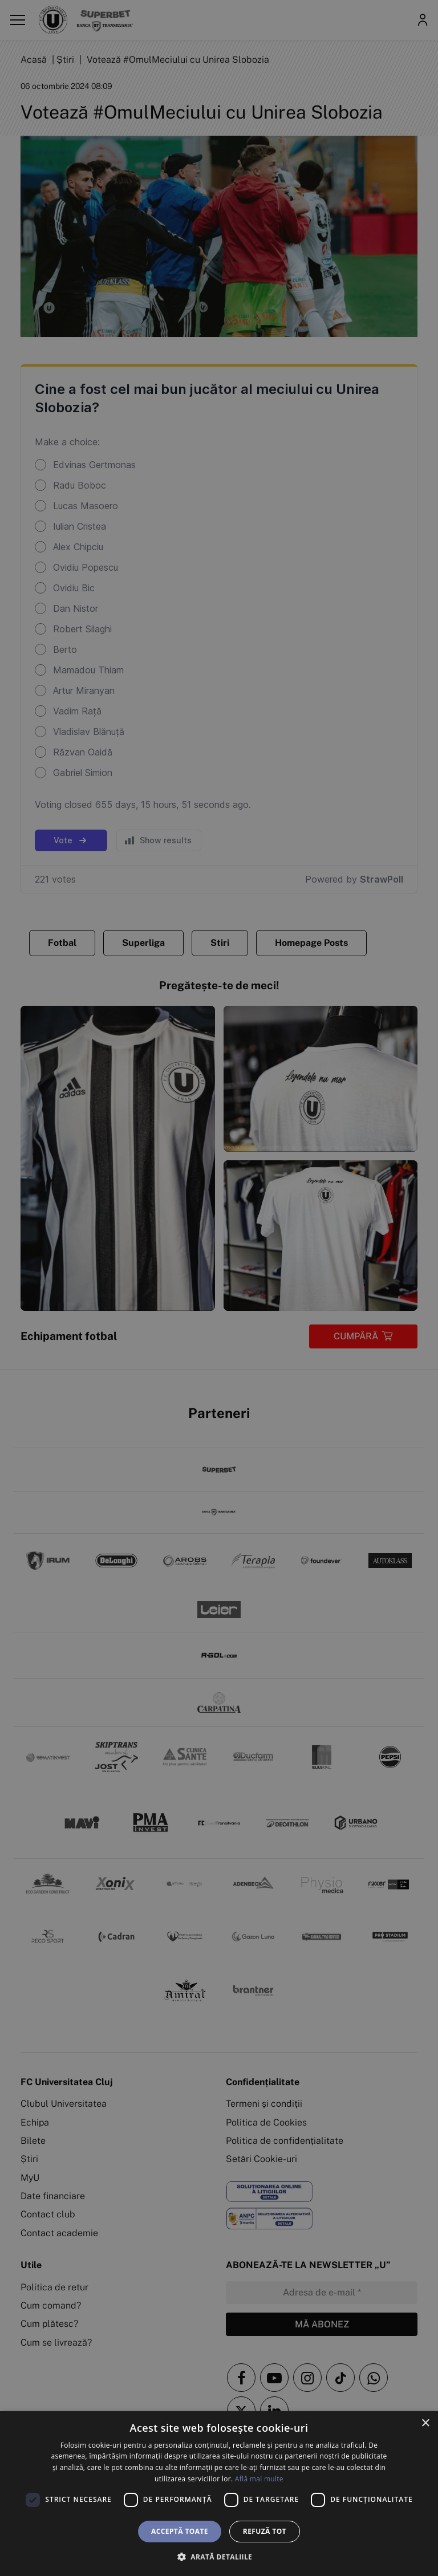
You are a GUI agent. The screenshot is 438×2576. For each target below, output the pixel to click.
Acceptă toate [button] (179, 2531)
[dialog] (219, 2493)
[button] (219, 2556)
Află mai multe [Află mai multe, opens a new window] (259, 2479)
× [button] (425, 2423)
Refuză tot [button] (264, 2531)
